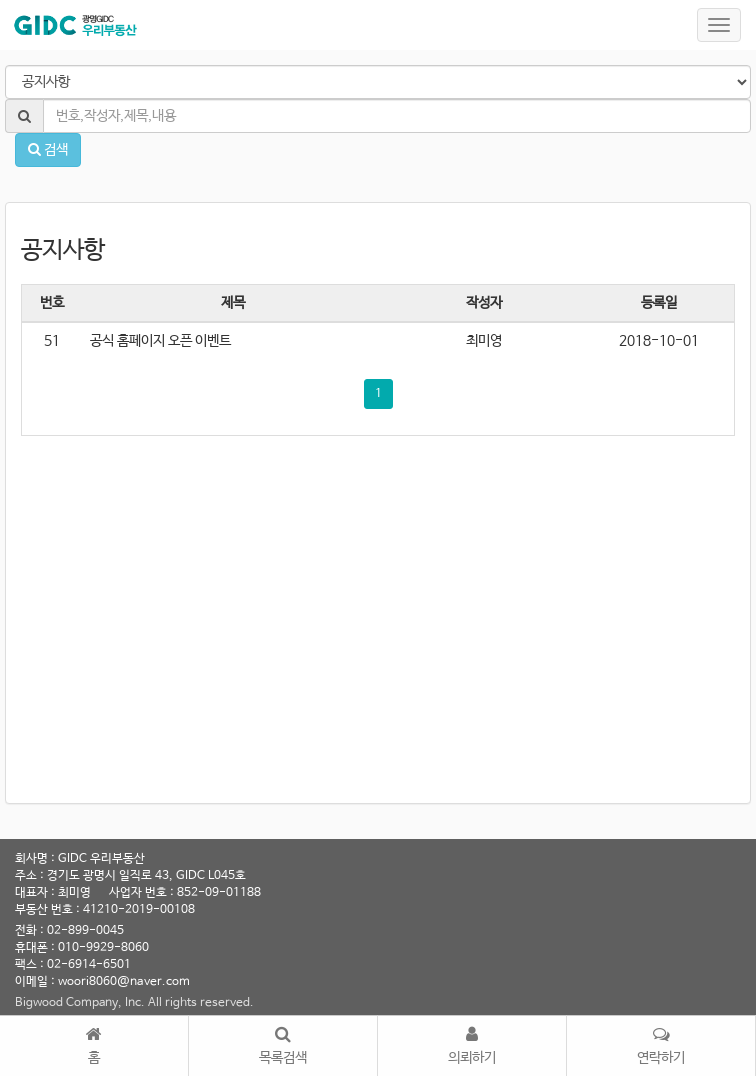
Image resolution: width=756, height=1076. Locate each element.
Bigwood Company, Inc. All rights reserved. (134, 1003)
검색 (48, 150)
